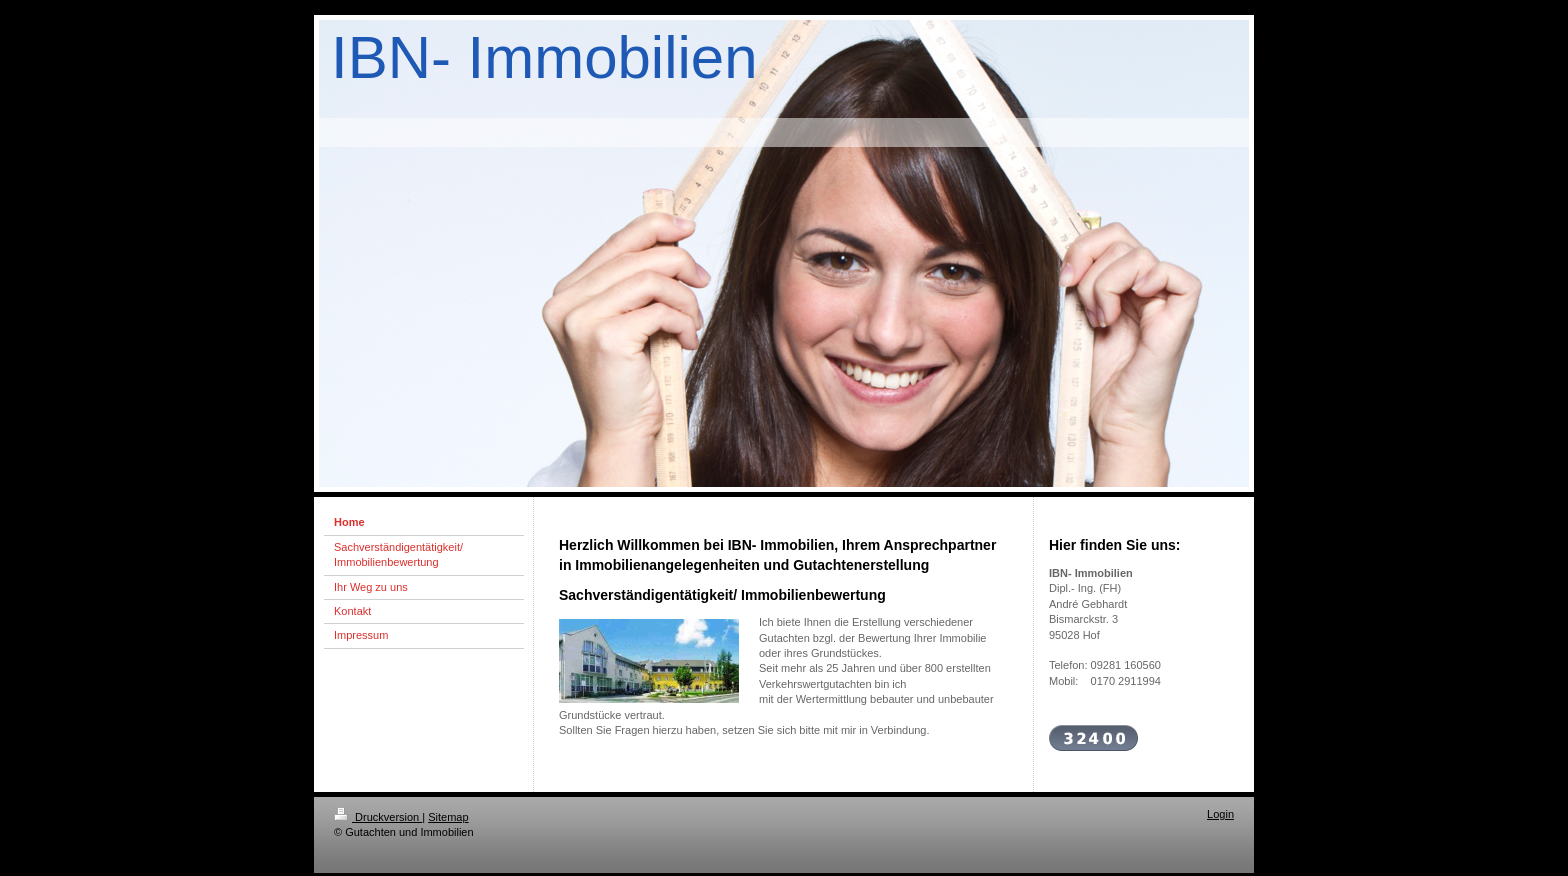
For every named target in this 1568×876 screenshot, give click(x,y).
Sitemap (448, 817)
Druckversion (378, 817)
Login (1220, 814)
